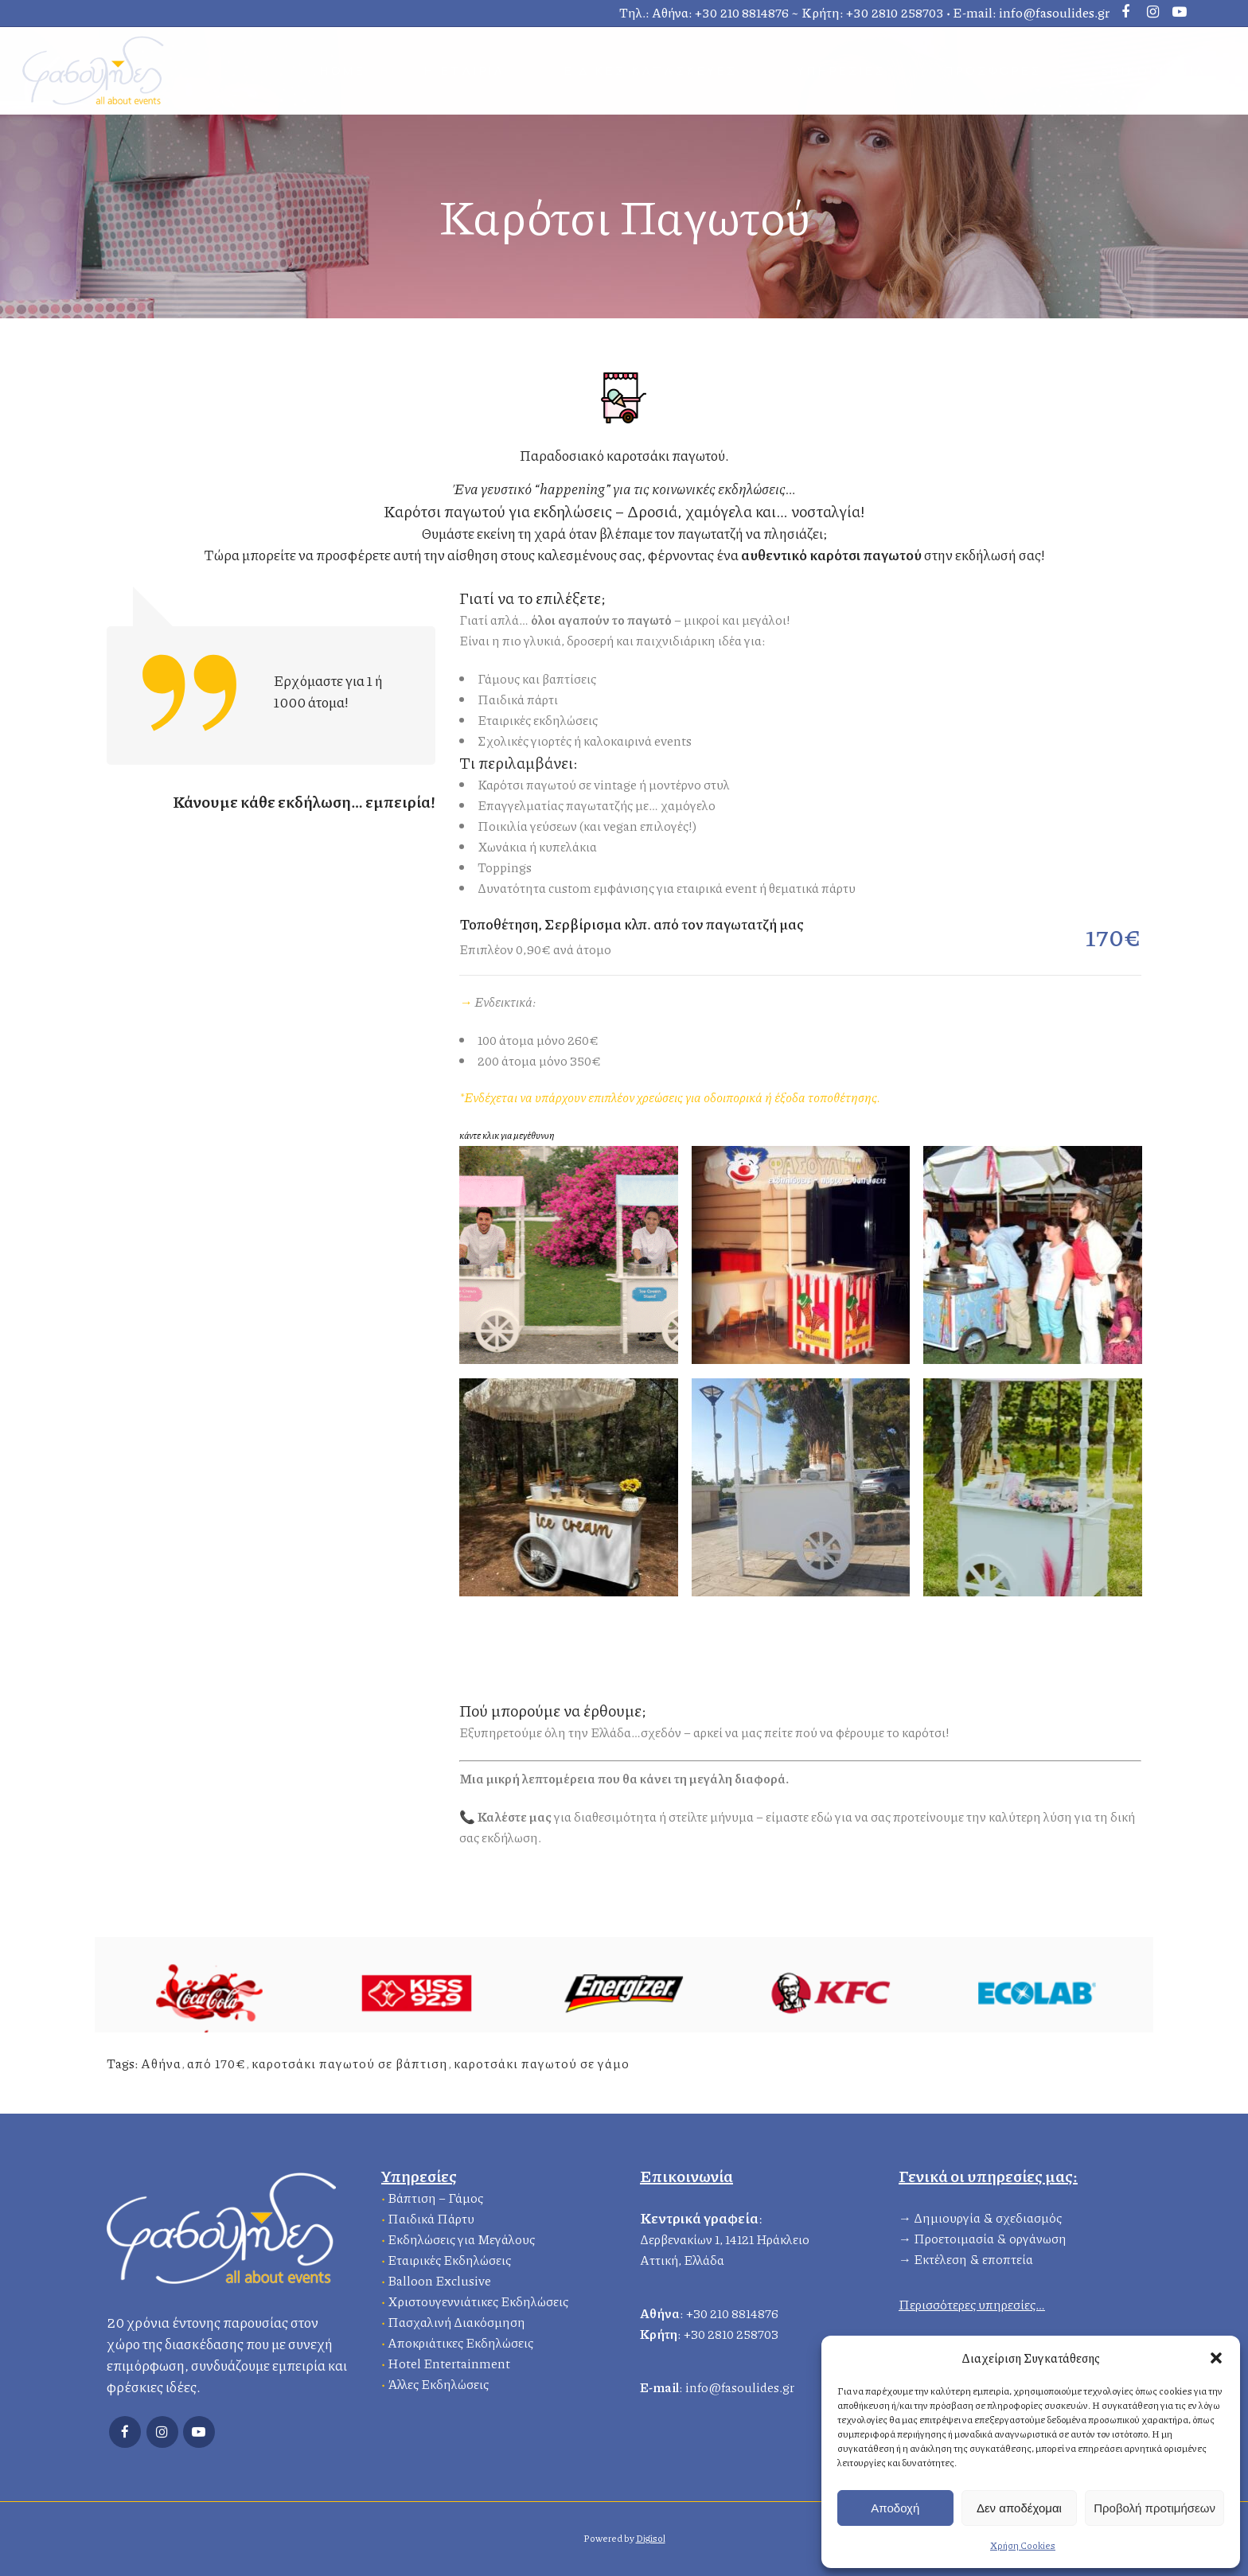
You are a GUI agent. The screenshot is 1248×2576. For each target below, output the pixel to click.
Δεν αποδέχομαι (1019, 2508)
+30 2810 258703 (895, 12)
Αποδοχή (895, 2508)
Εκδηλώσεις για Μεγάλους (461, 2236)
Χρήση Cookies (1022, 2545)
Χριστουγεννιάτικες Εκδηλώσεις (478, 2299)
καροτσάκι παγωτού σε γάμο (542, 2063)
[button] (1216, 2358)
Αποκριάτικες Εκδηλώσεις (460, 2340)
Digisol (650, 2538)
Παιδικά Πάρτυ (431, 2216)
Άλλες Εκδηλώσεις (438, 2381)
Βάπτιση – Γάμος (435, 2195)
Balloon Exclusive (439, 2278)
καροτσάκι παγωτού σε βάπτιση (350, 2063)
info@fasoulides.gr (1054, 12)
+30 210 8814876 (742, 12)
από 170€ (216, 2063)
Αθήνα (161, 2063)
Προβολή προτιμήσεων (1154, 2508)
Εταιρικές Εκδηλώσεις (449, 2257)
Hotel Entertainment (449, 2361)
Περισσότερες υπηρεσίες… (972, 2302)
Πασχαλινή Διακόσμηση (456, 2319)
